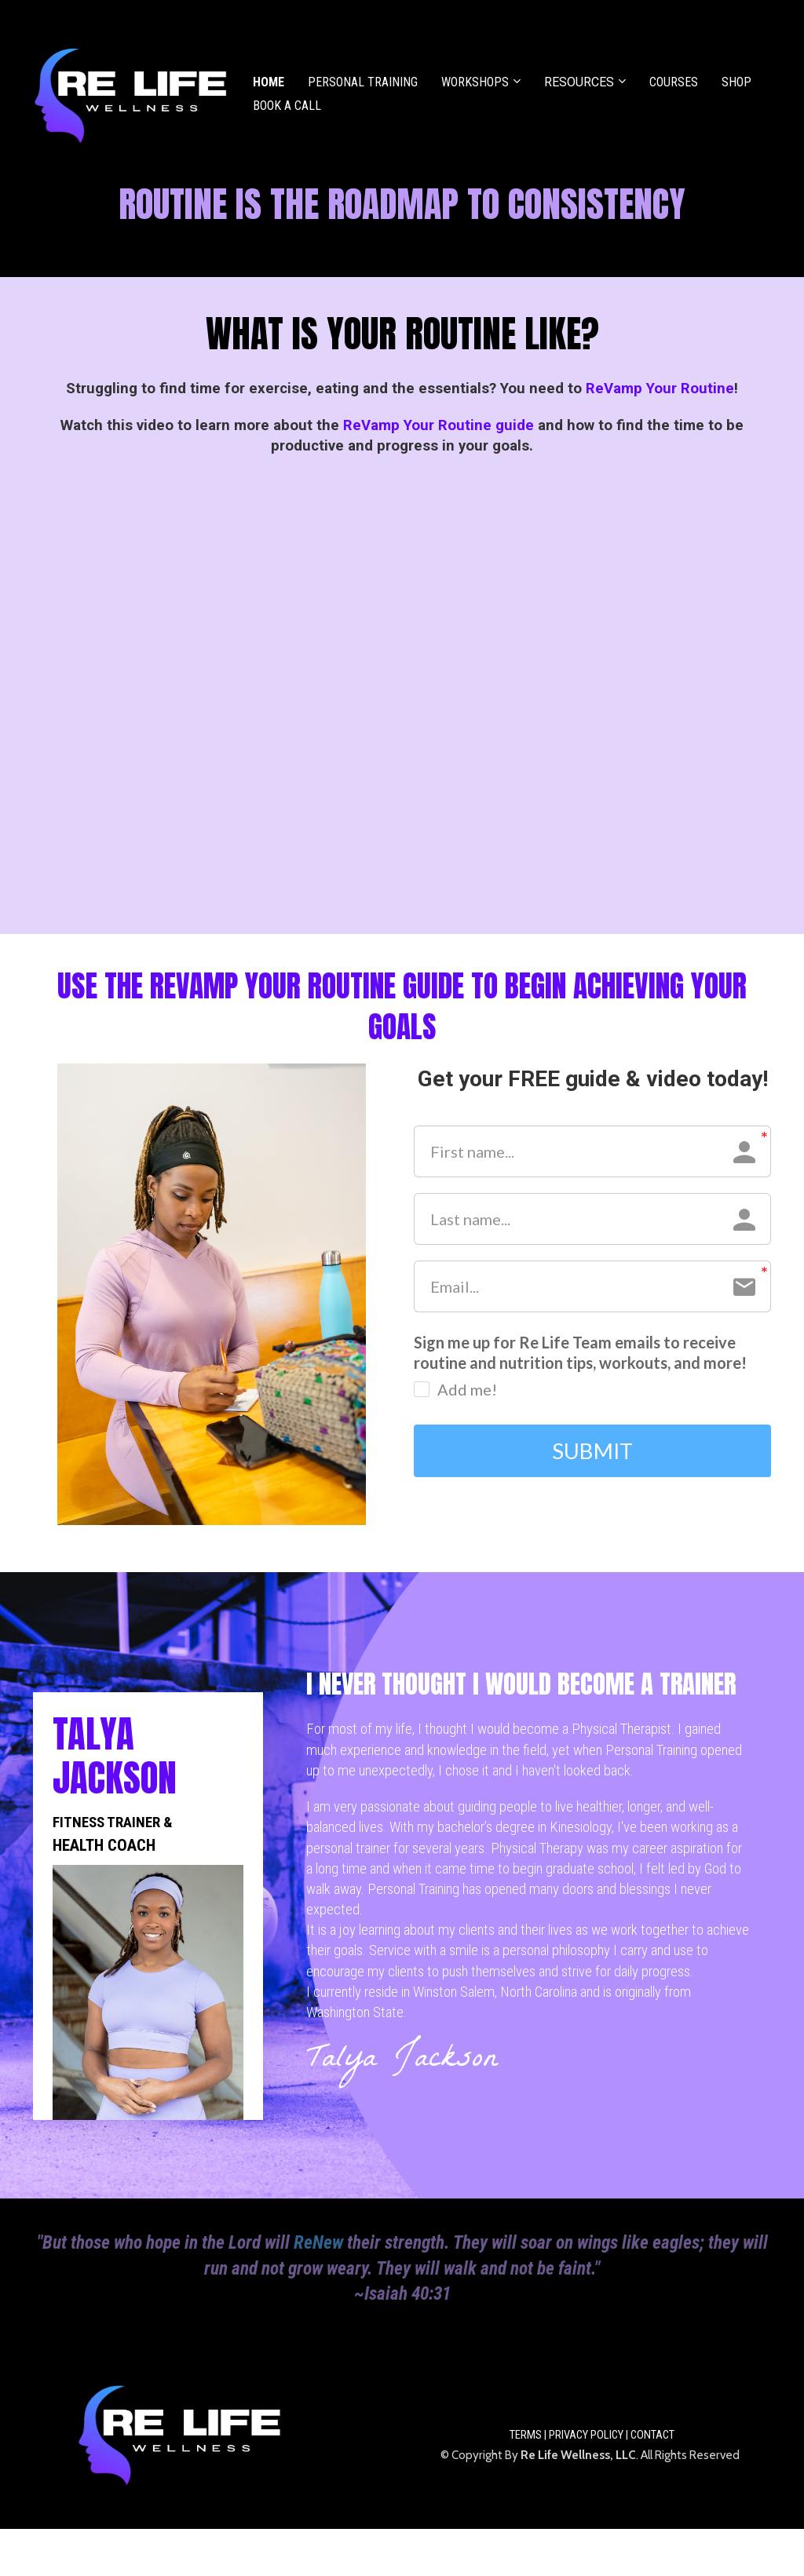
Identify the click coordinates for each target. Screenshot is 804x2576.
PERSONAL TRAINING (363, 82)
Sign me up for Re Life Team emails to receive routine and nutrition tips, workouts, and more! (580, 1352)
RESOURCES (579, 82)
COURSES (673, 82)
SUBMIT (592, 1451)
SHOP (736, 82)
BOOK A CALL (287, 105)
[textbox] (402, 204)
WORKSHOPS (475, 82)
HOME (268, 82)
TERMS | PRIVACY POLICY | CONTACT (592, 2435)
